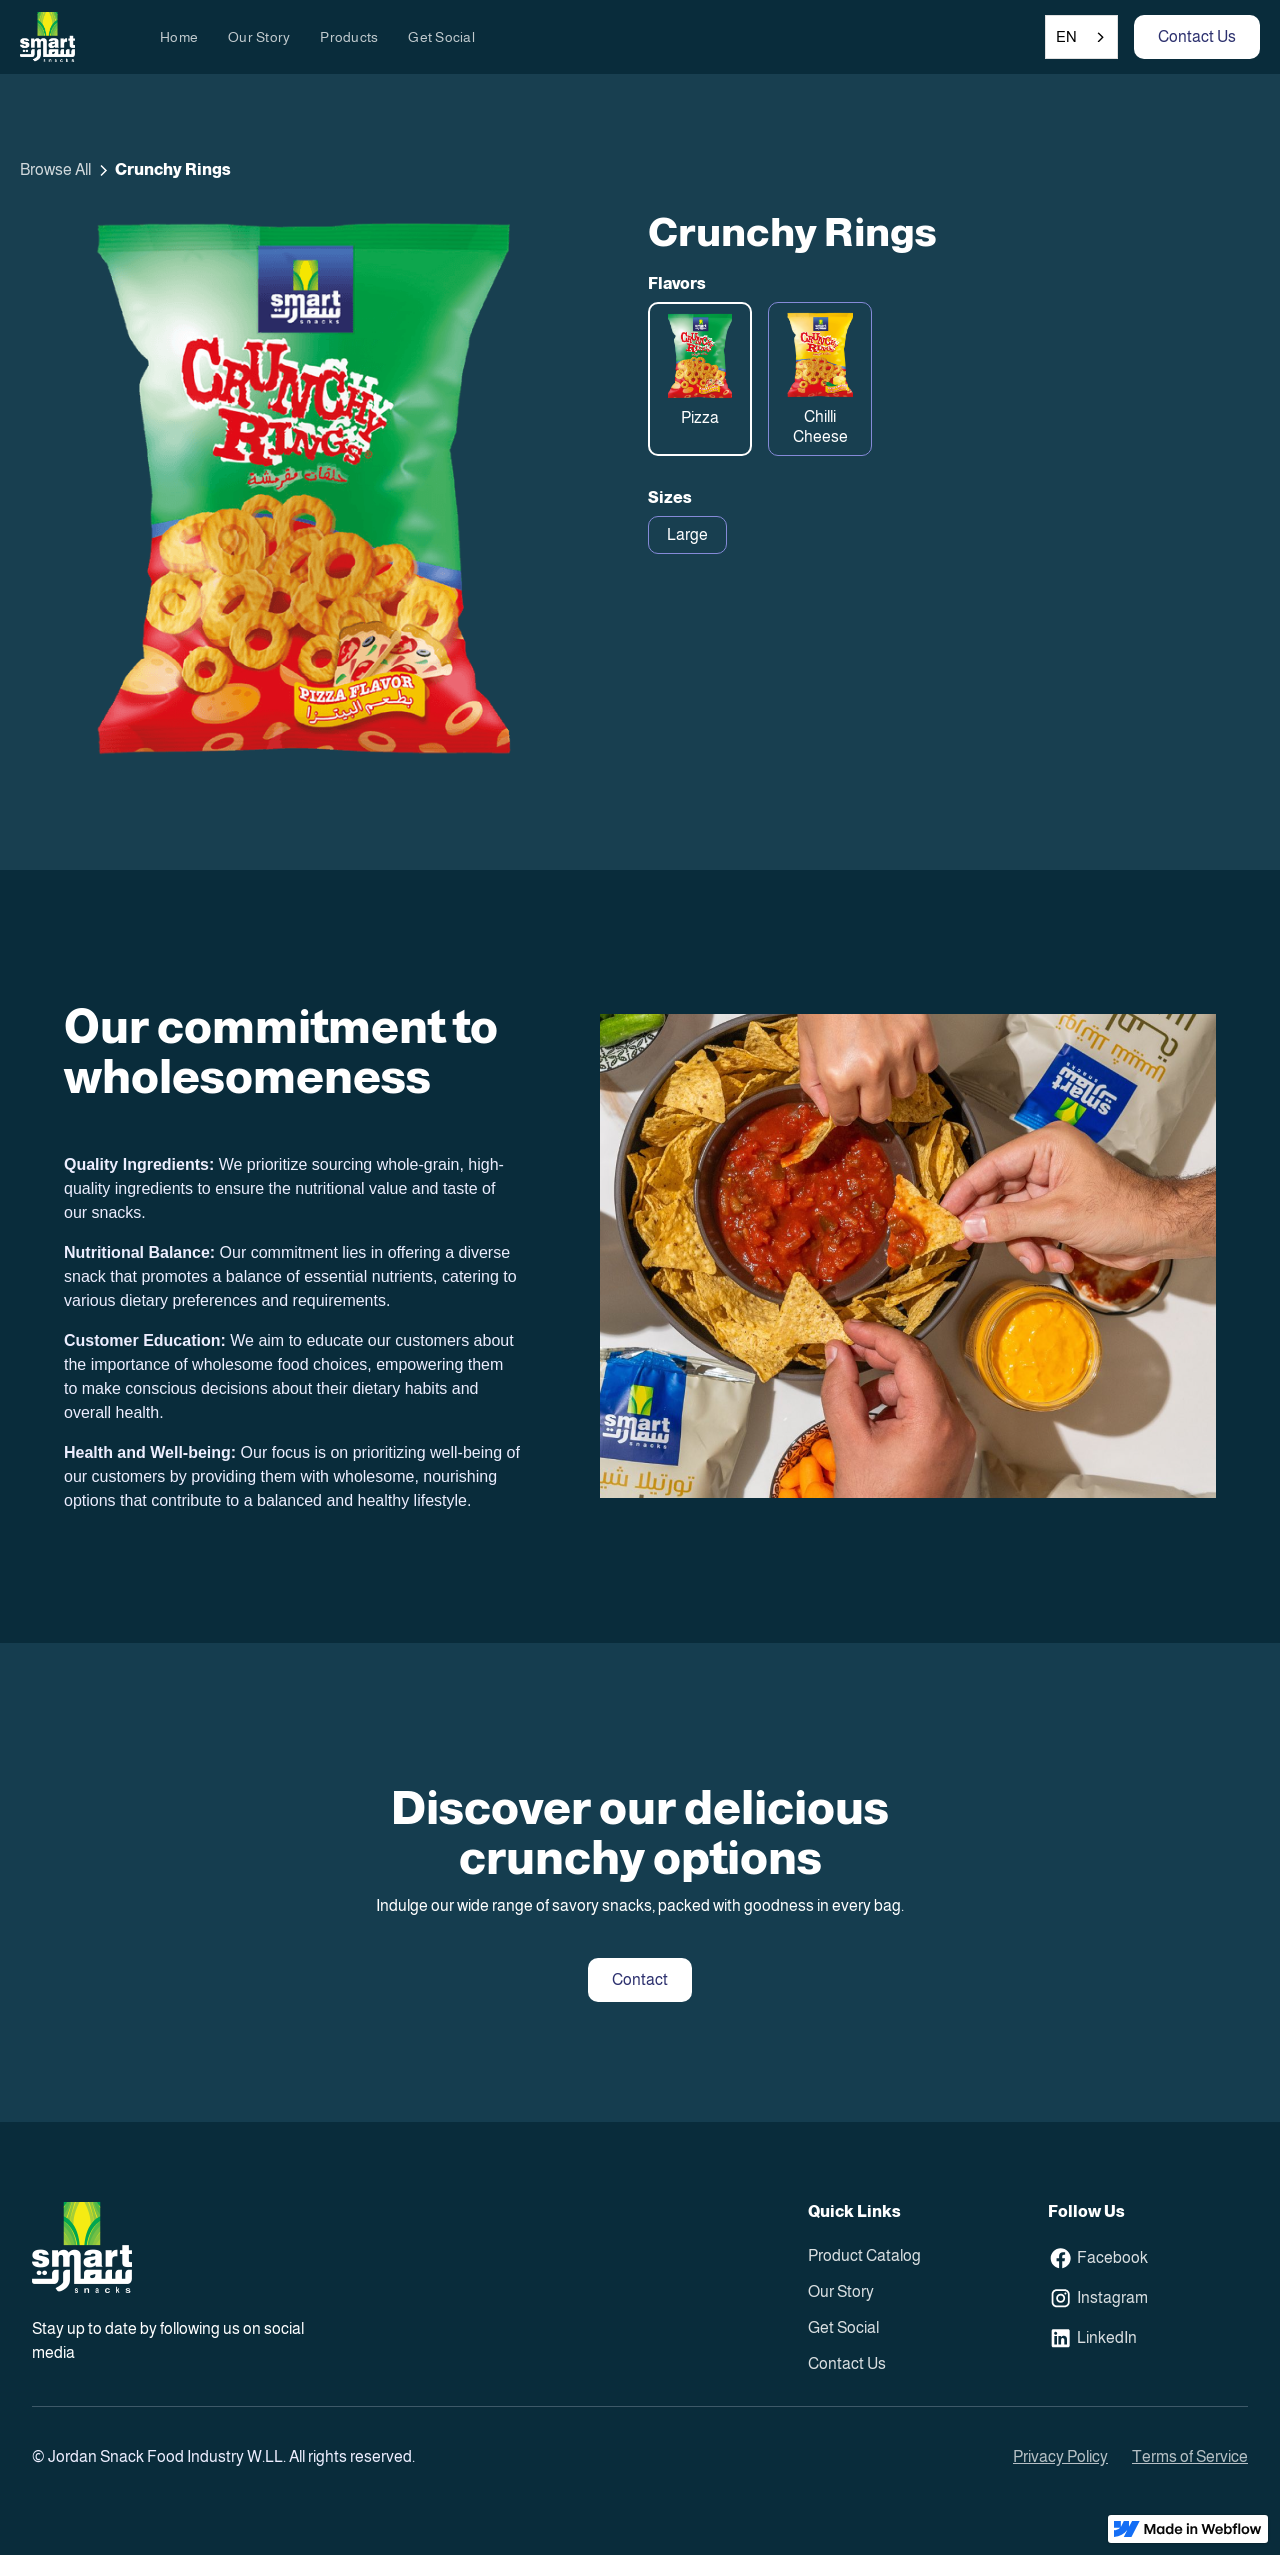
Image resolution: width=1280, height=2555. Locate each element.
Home (179, 37)
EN (1066, 36)
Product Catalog (864, 2255)
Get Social (441, 37)
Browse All (55, 169)
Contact (640, 1979)
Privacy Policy (1060, 2456)
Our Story (259, 37)
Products (349, 37)
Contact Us (1197, 36)
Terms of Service (1190, 2456)
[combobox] (1081, 37)
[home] (47, 37)
